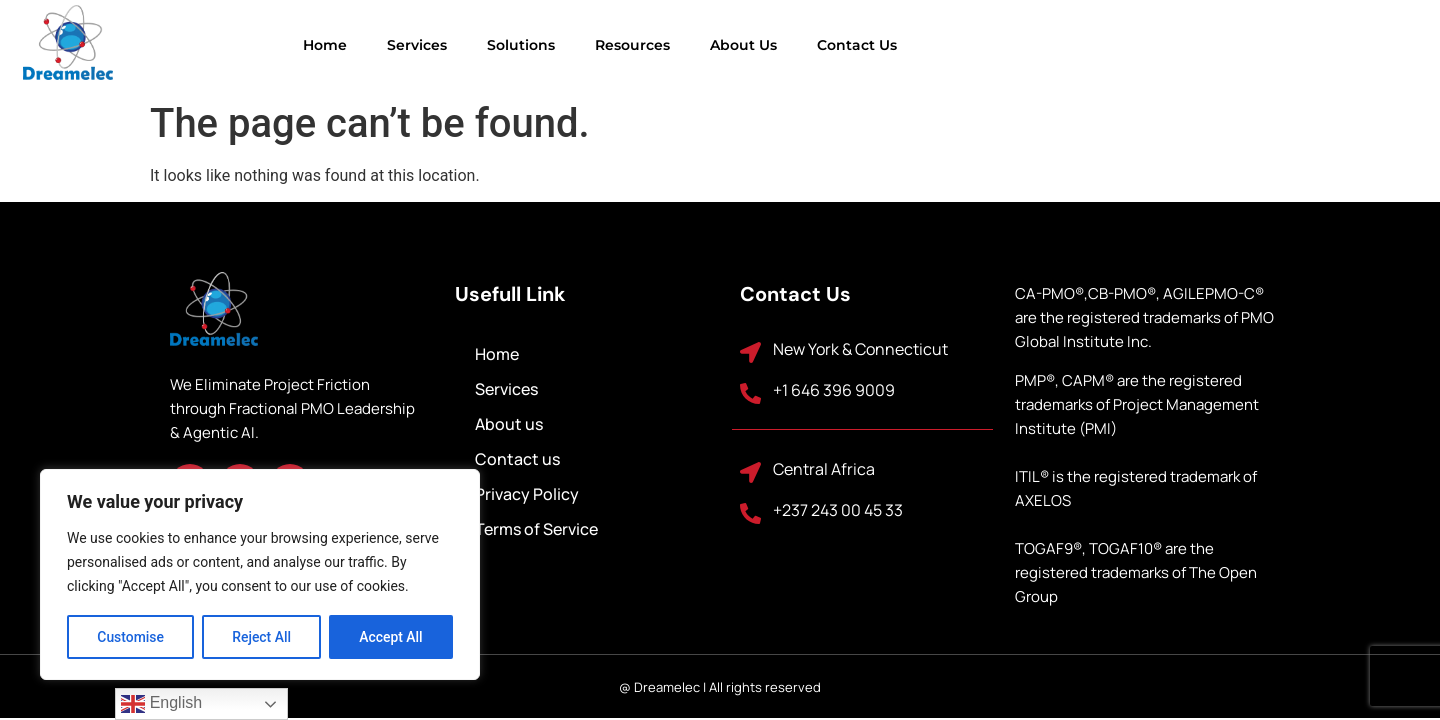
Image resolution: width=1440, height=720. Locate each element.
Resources (542, 45)
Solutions (431, 45)
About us (653, 45)
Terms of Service (536, 529)
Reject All (261, 637)
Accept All (391, 637)
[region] (260, 575)
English (161, 704)
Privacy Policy (527, 494)
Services (327, 45)
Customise (130, 637)
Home (235, 45)
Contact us (767, 45)
